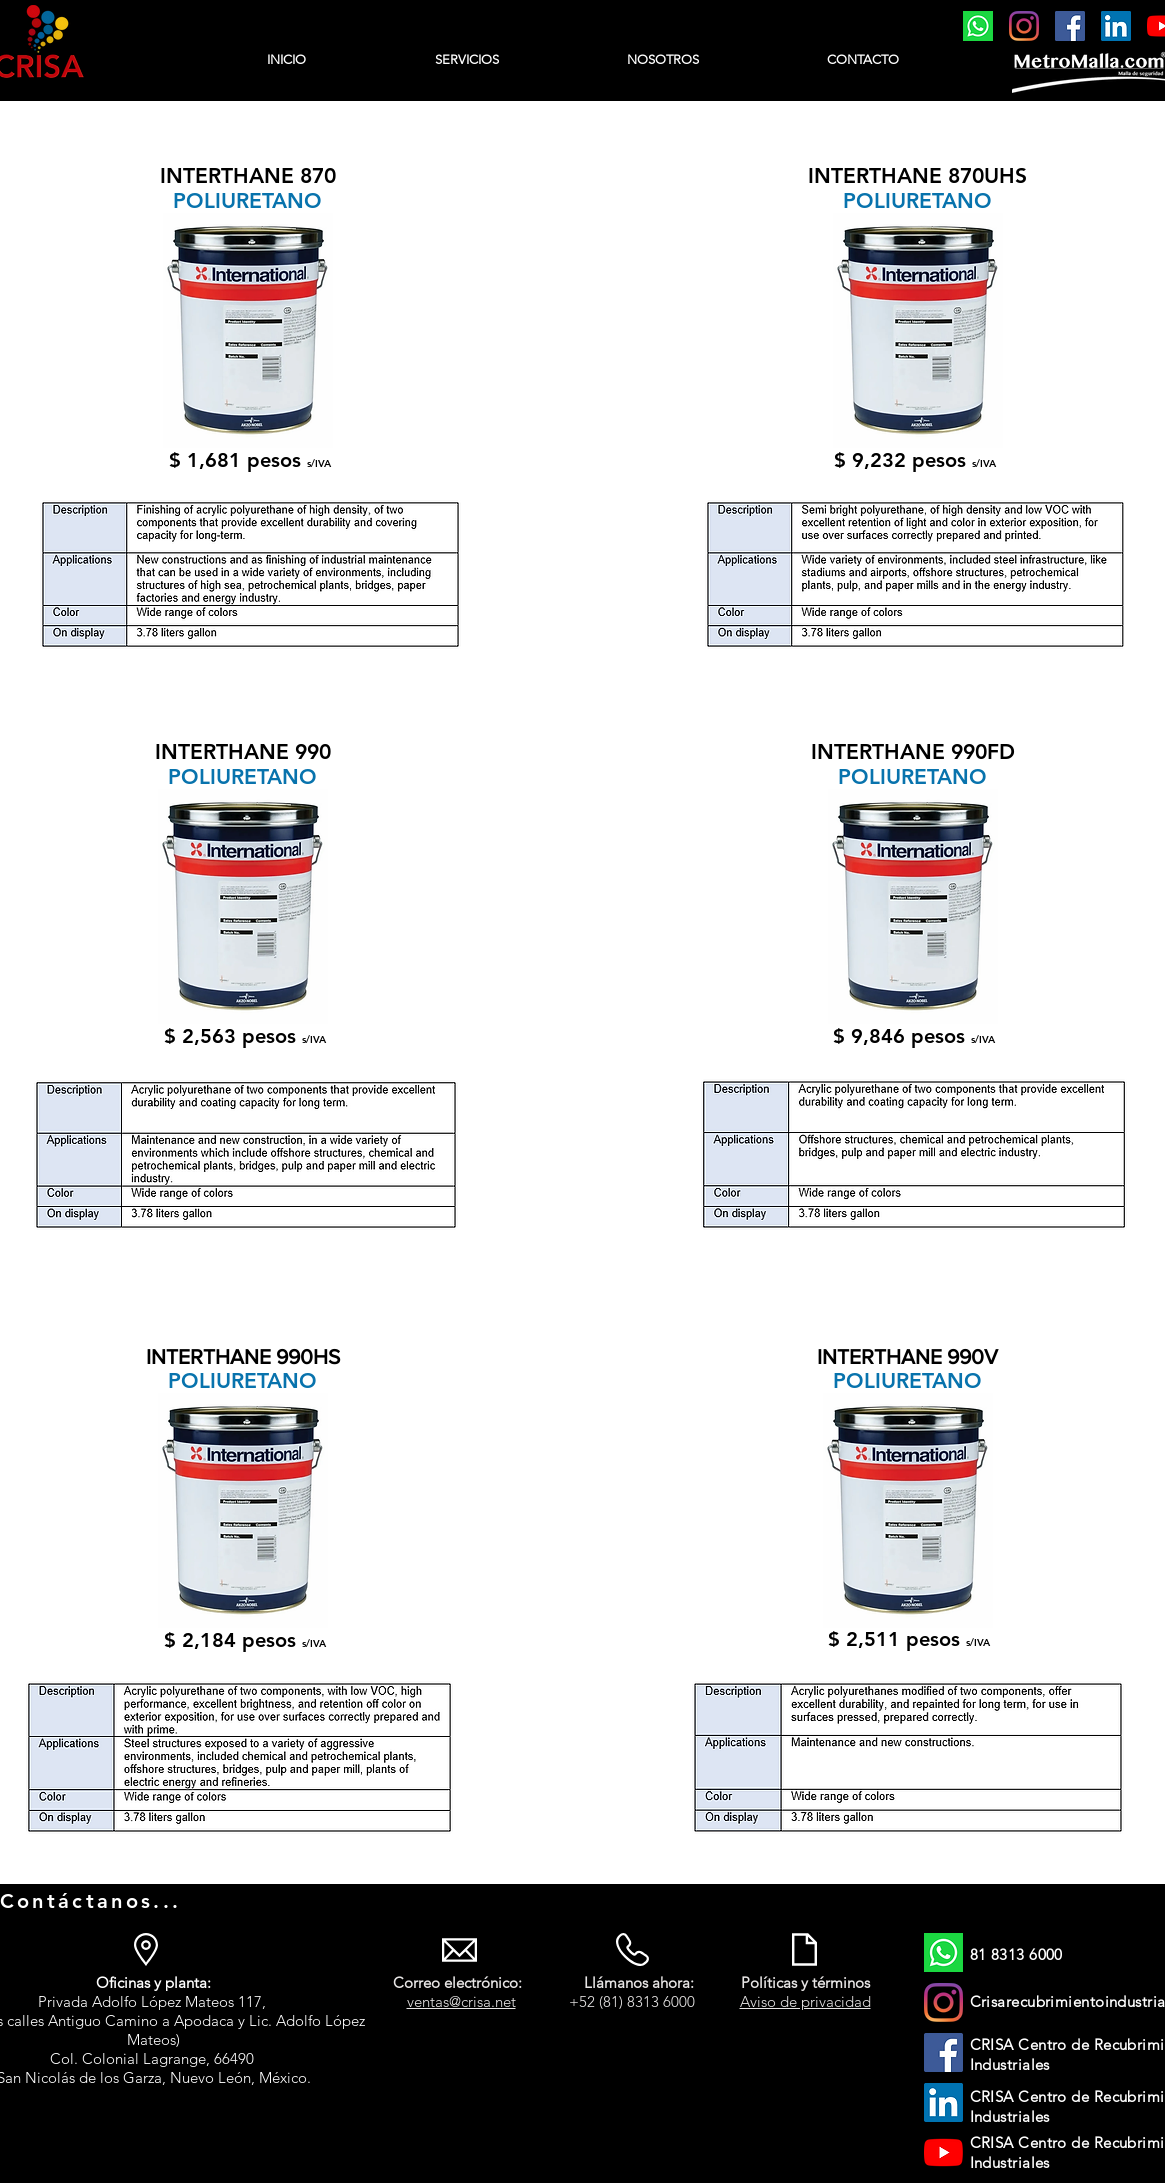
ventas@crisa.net (461, 2001)
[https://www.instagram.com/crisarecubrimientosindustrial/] (1024, 26)
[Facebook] (1070, 26)
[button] (467, 60)
